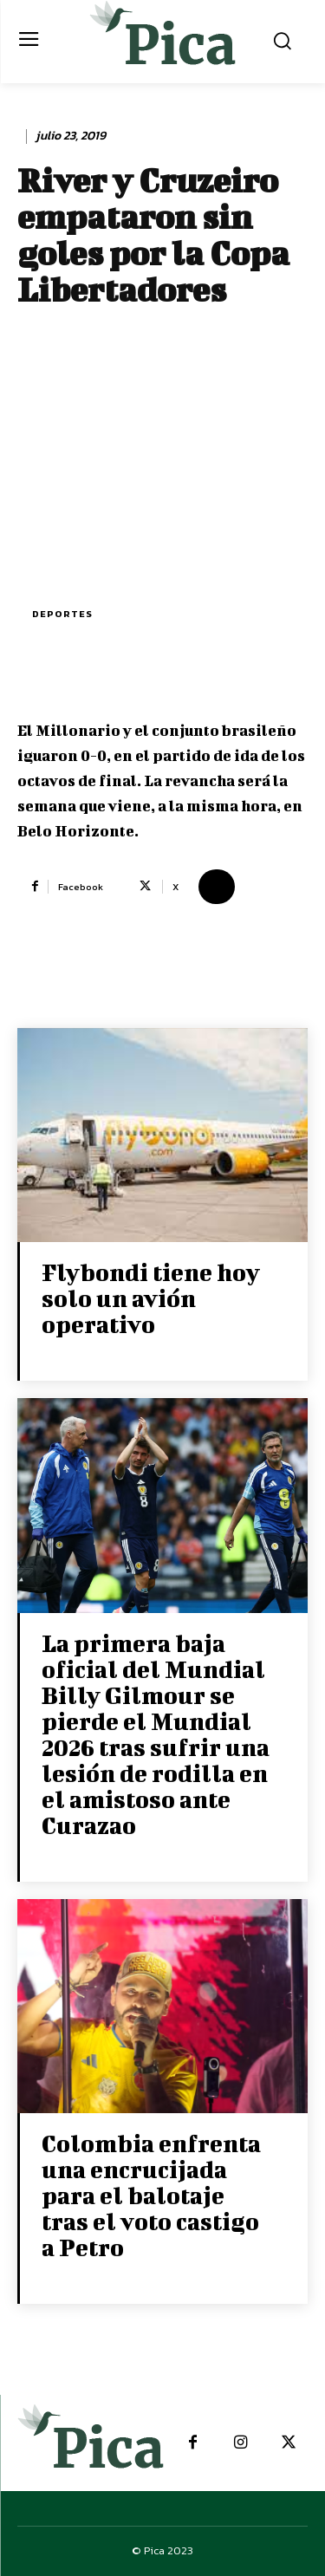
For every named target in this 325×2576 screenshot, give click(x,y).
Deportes (62, 614)
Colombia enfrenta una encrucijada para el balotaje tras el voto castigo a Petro (151, 2195)
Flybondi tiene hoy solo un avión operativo (151, 1298)
